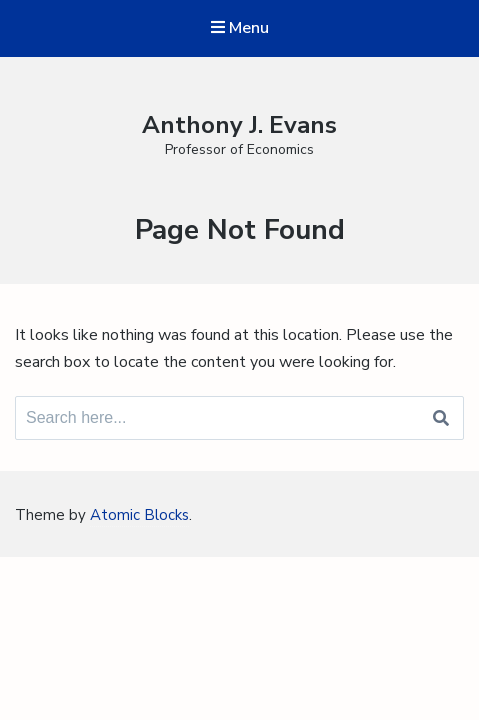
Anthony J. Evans (239, 125)
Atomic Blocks (139, 515)
